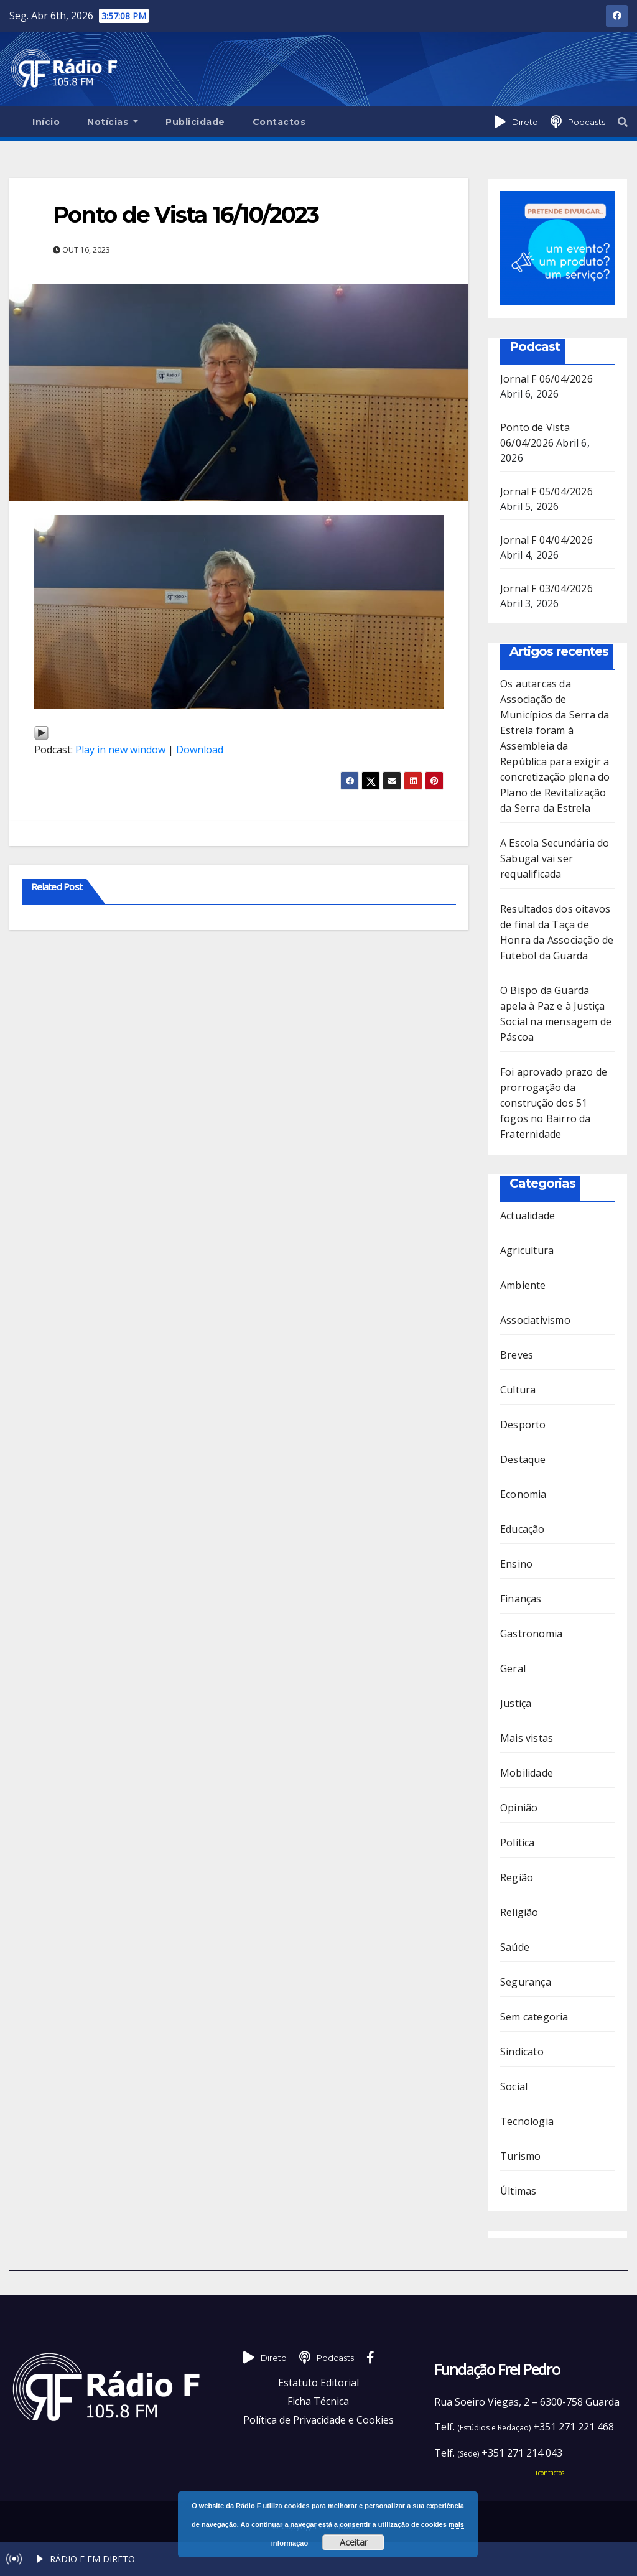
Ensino (516, 1564)
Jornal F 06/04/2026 (546, 379)
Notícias (112, 122)
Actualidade (527, 1215)
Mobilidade (526, 1773)
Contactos (279, 122)
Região (516, 1877)
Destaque (523, 1459)
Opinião (518, 1808)
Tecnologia (527, 2121)
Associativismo (535, 1320)
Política (517, 1842)
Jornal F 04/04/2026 (546, 540)
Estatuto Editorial (318, 2382)
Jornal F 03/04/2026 (546, 588)
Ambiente (523, 1285)
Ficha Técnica (318, 2401)
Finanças (521, 1599)
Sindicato (522, 2051)
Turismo (520, 2156)
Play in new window (120, 749)
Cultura (518, 1390)
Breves (516, 1355)
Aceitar (354, 2542)
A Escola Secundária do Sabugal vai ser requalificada (554, 858)
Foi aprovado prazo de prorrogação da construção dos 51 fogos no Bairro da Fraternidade (553, 1103)
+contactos (549, 2472)
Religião (519, 1912)
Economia (523, 1494)
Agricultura (527, 1250)
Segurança (525, 1982)
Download (199, 749)
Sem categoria (534, 2017)
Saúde (514, 1947)
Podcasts (586, 122)
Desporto (523, 1424)
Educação (522, 1529)
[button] (623, 122)
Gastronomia (531, 1633)
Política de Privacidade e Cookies (318, 2420)
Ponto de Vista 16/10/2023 (186, 214)
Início (46, 122)
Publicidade (195, 122)
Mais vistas (526, 1738)
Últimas (518, 2191)
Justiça (515, 1703)
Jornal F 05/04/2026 (546, 491)
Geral (513, 1668)
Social (514, 2086)
